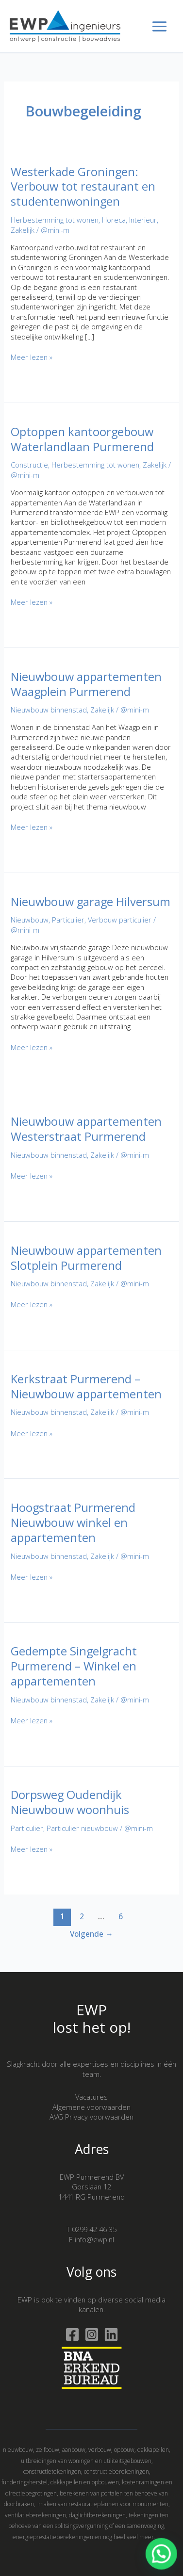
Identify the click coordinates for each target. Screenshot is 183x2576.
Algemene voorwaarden (91, 2107)
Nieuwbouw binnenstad (49, 709)
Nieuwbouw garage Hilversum (90, 901)
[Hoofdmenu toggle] (159, 26)
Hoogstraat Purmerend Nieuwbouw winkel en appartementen (73, 1522)
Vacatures (91, 2097)
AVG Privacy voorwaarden (91, 2117)
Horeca (114, 220)
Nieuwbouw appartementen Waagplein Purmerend (86, 684)
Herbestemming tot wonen (55, 220)
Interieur (143, 220)
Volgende (91, 1933)
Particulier (68, 919)
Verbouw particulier (119, 919)
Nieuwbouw (30, 919)
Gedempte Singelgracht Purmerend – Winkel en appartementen (74, 1666)
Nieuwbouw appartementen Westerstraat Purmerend (86, 1129)
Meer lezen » (31, 357)
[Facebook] (72, 2334)
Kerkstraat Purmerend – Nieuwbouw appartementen (86, 1386)
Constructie (29, 465)
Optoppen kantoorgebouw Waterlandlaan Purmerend (82, 439)
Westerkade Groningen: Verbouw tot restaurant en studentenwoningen (83, 187)
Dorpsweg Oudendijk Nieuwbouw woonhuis (70, 1802)
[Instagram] (91, 2334)
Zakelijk (22, 230)
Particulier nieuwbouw (82, 1828)
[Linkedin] (111, 2334)
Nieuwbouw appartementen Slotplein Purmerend (86, 1258)
